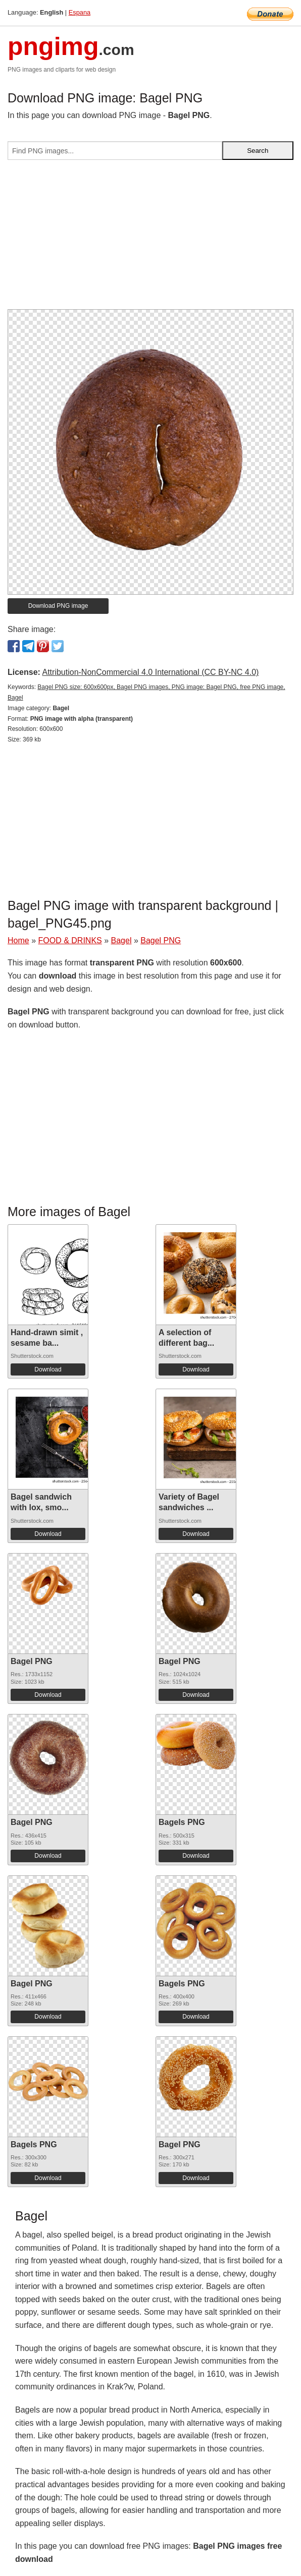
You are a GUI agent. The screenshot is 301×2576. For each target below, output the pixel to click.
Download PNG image (58, 605)
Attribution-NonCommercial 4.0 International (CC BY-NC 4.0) (150, 672)
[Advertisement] (150, 238)
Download (47, 1369)
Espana (79, 12)
